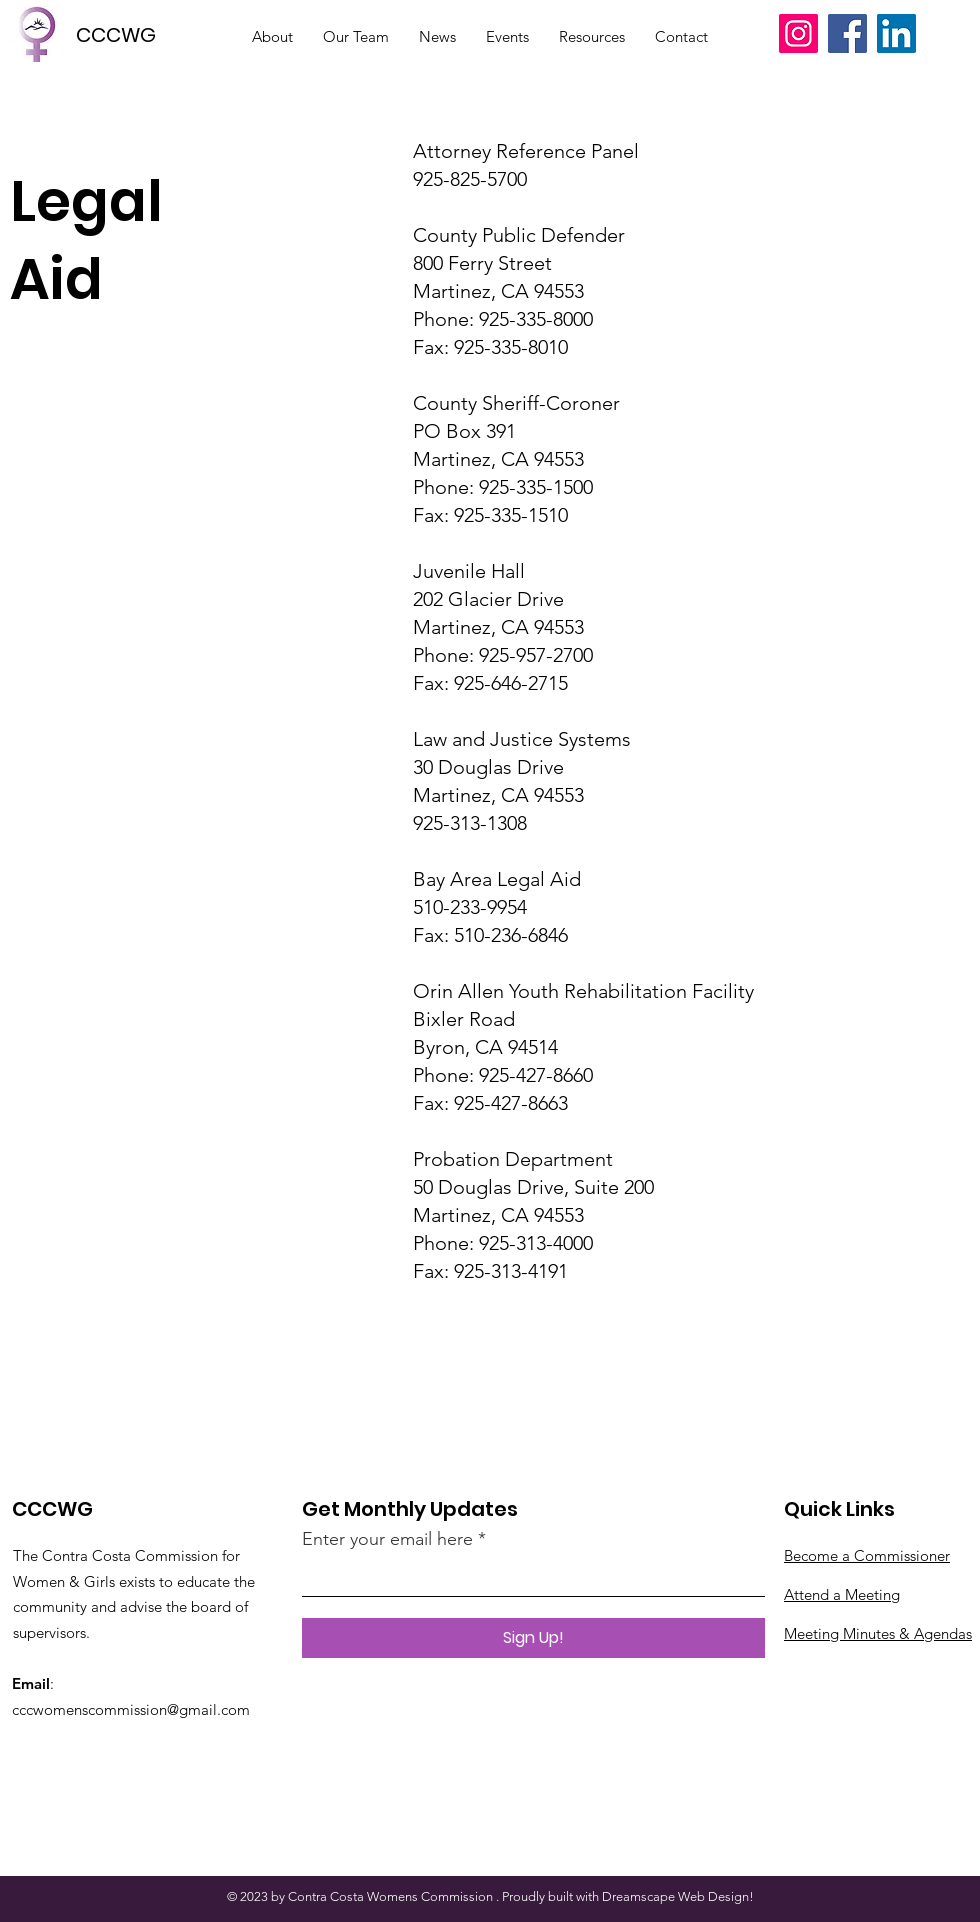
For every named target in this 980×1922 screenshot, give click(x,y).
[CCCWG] (123, 34)
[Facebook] (847, 33)
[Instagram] (798, 33)
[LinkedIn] (896, 33)
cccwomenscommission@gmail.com (131, 1709)
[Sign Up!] (533, 1638)
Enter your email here (387, 1539)
